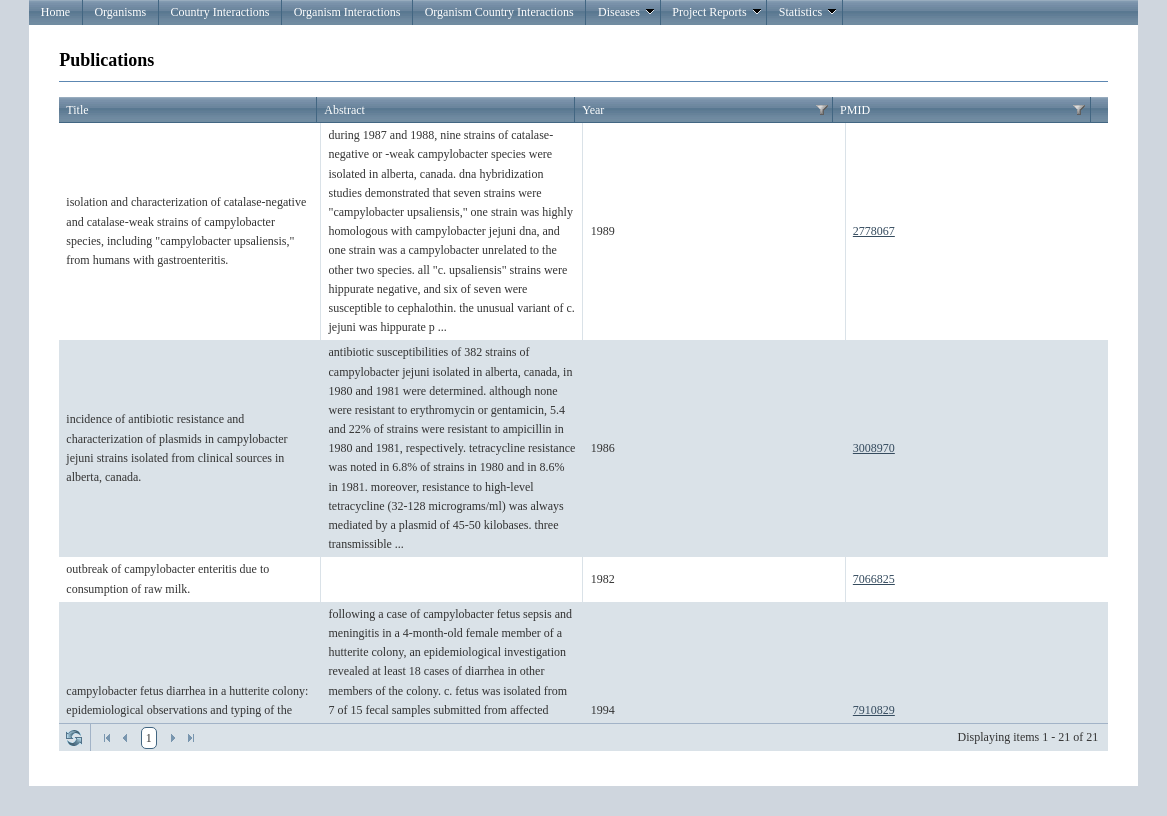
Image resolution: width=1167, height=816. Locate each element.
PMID (855, 110)
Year (593, 110)
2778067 (874, 231)
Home (55, 12)
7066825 (874, 579)
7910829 (874, 710)
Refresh (74, 738)
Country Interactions (219, 12)
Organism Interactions (347, 12)
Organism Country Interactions (499, 12)
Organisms (120, 12)
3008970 (874, 448)
